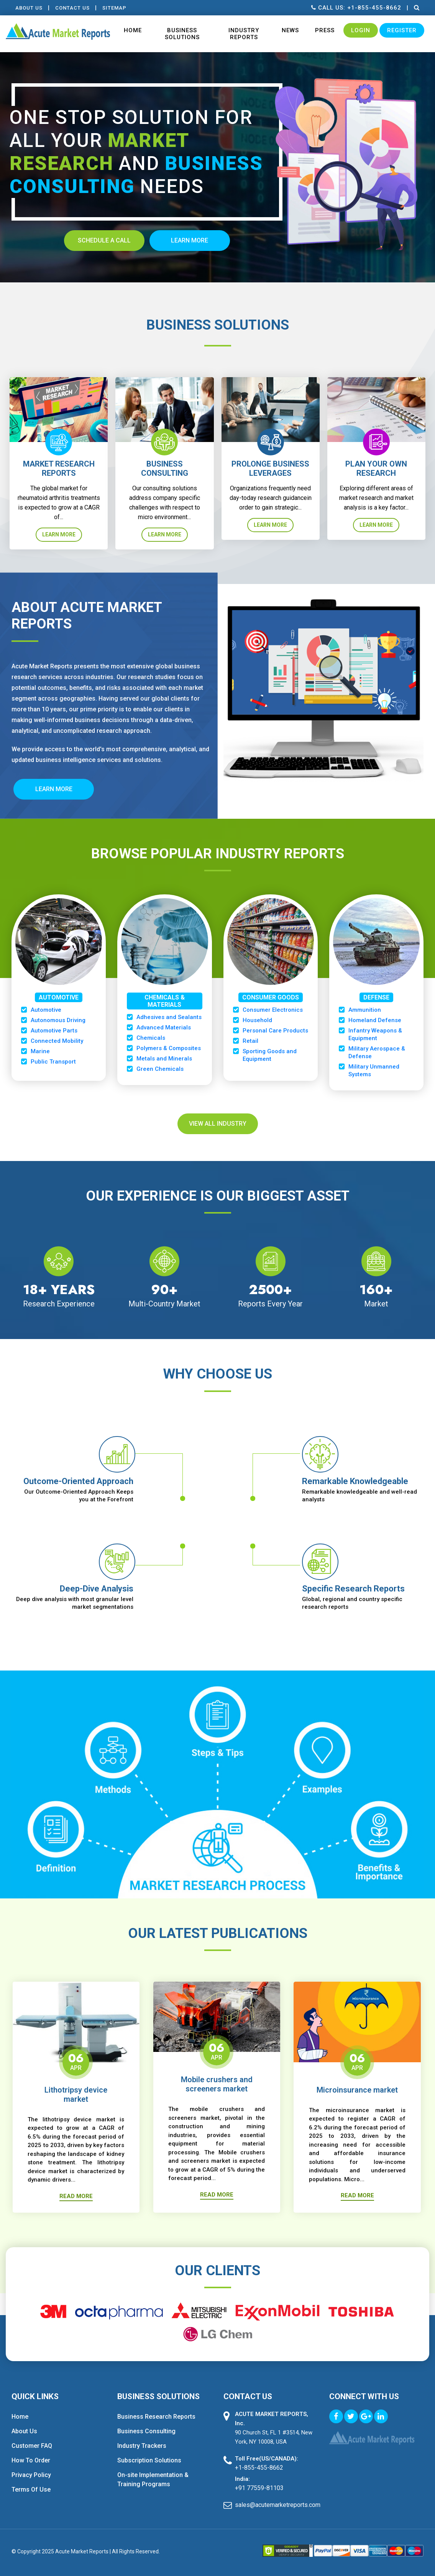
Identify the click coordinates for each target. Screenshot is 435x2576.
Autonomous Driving (58, 1020)
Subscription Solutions (149, 2460)
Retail (250, 1040)
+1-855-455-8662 (259, 2467)
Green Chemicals (160, 1068)
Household (257, 1020)
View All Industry (217, 1123)
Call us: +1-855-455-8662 (356, 7)
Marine (40, 1051)
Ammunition (364, 1009)
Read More (76, 2196)
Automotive (46, 1009)
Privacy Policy (31, 2475)
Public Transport (53, 1061)
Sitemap (114, 8)
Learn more (189, 240)
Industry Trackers (141, 2445)
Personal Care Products (275, 1030)
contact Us (72, 8)
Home (133, 30)
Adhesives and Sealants (169, 1017)
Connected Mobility (57, 1040)
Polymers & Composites (168, 1048)
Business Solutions (182, 34)
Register (402, 30)
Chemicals (150, 1037)
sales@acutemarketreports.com (276, 2504)
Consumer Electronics (273, 1009)
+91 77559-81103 (259, 2488)
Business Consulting (146, 2431)
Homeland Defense (374, 1020)
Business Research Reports (156, 2416)
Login (360, 30)
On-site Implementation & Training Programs (153, 2479)
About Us (29, 8)
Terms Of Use (31, 2489)
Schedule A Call (104, 240)
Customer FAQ (31, 2445)
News (290, 30)
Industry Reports (243, 34)
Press (325, 30)
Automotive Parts (54, 1030)
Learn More (59, 534)
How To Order (30, 2460)
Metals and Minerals (164, 1058)
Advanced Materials (163, 1027)
